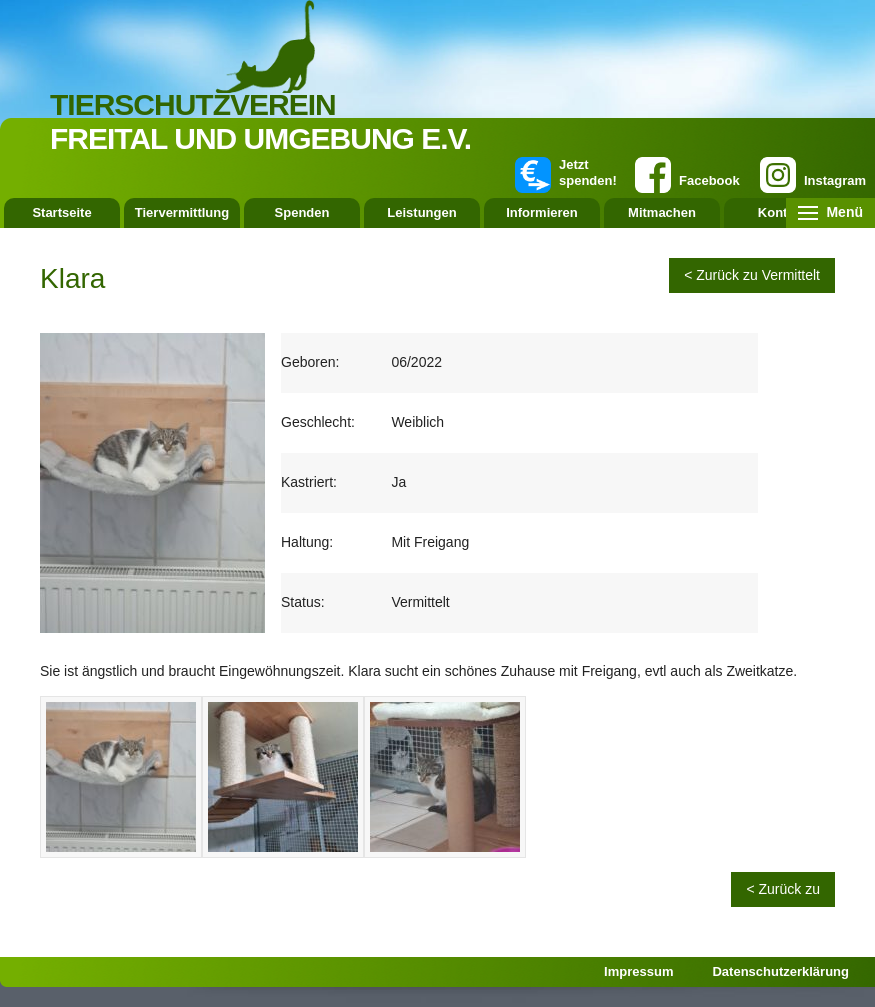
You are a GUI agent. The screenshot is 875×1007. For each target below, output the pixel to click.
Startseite (61, 212)
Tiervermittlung (182, 212)
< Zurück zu (783, 889)
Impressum (638, 971)
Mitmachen (662, 212)
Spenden (302, 212)
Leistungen (421, 212)
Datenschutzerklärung (780, 971)
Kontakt (782, 212)
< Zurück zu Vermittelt (752, 275)
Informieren (542, 212)
